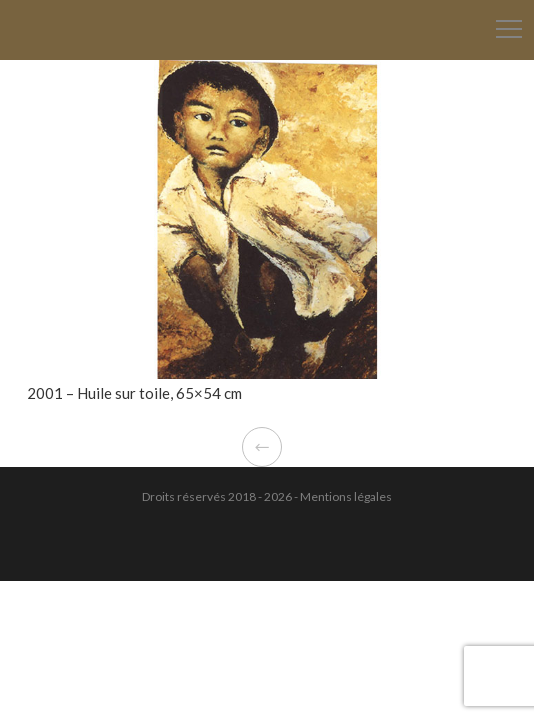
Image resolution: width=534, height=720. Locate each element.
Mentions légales (346, 496)
